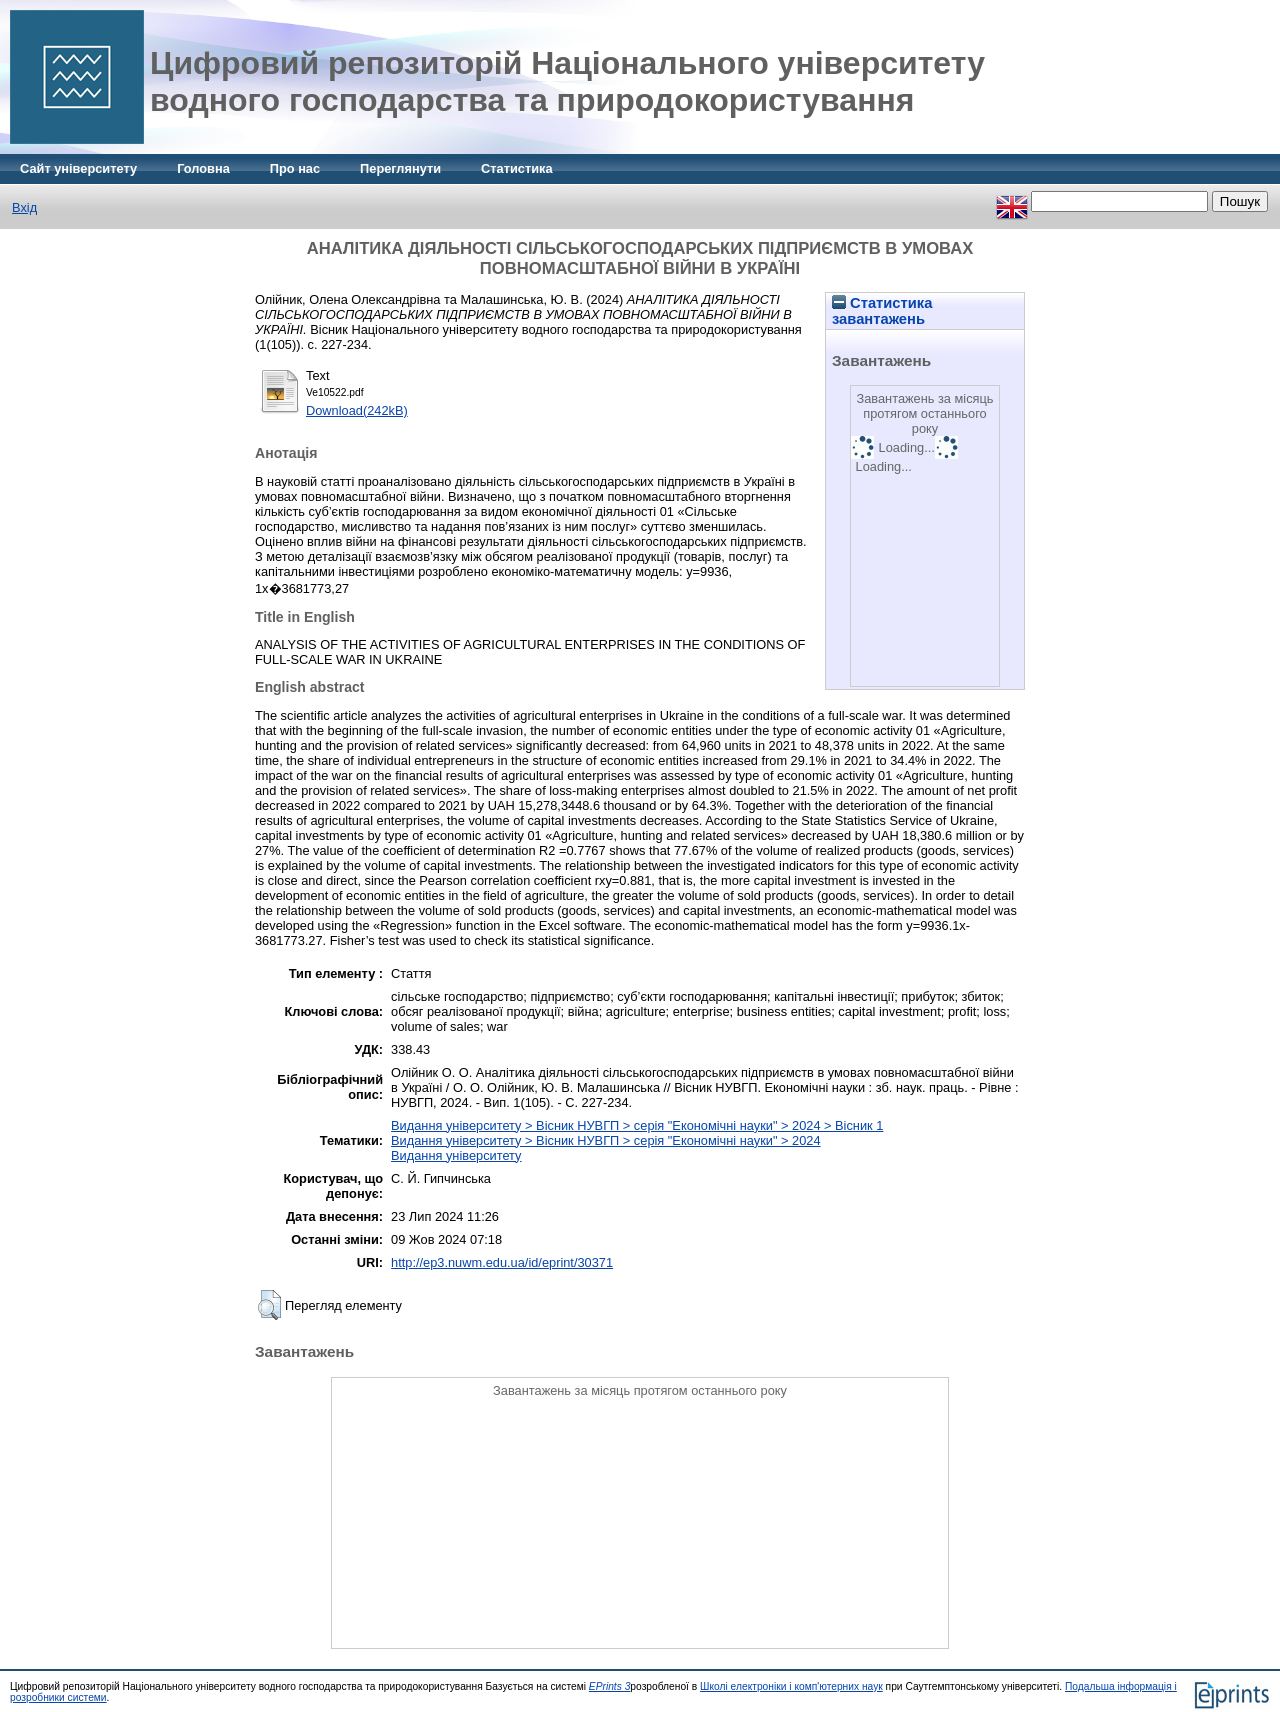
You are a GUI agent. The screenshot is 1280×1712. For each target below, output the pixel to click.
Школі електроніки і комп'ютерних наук (791, 1686)
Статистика (517, 168)
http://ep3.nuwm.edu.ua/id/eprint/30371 (502, 1262)
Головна (203, 168)
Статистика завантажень (882, 311)
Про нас (295, 168)
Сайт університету (78, 168)
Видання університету (456, 1155)
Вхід (24, 207)
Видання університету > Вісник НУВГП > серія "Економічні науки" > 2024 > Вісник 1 (637, 1125)
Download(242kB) (357, 410)
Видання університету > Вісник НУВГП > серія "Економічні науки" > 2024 (605, 1140)
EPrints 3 (610, 1686)
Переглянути (400, 168)
